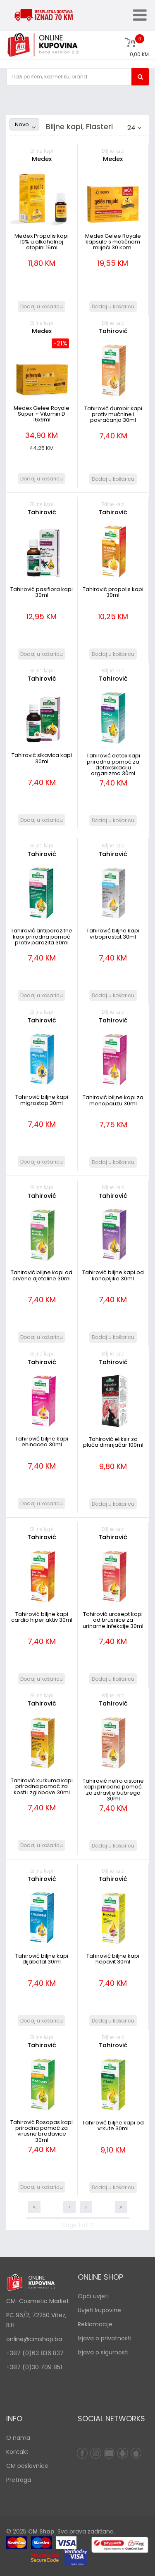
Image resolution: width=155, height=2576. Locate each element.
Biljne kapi (41, 150)
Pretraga (18, 2480)
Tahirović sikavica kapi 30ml (42, 758)
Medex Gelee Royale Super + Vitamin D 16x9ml (41, 414)
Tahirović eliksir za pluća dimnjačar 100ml (113, 1442)
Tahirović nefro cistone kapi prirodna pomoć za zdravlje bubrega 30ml (113, 1789)
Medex (42, 159)
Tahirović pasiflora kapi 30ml (41, 592)
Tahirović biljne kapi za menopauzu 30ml (113, 1100)
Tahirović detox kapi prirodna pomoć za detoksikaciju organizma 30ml (113, 764)
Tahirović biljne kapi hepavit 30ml (112, 1959)
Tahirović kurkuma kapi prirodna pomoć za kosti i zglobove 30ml (42, 1786)
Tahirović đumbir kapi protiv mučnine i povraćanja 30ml (113, 414)
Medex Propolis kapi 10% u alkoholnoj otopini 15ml (41, 242)
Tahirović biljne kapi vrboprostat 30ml (112, 933)
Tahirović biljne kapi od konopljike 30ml (113, 1275)
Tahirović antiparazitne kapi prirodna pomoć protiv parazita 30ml (41, 936)
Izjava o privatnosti (104, 2338)
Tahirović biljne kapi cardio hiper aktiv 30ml (41, 1617)
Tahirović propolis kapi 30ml (113, 592)
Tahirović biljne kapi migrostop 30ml (41, 1100)
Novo (22, 124)
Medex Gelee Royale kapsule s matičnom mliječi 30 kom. (113, 242)
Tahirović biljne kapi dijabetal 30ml (41, 1959)
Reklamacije (95, 2324)
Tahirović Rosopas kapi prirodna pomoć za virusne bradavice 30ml (41, 2131)
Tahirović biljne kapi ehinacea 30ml (41, 1441)
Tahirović (113, 331)
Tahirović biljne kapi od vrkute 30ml (113, 2125)
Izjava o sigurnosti (103, 2352)
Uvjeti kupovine (99, 2310)
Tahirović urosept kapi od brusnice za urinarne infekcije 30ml (113, 1620)
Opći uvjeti (93, 2296)
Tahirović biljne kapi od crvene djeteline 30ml (41, 1275)
